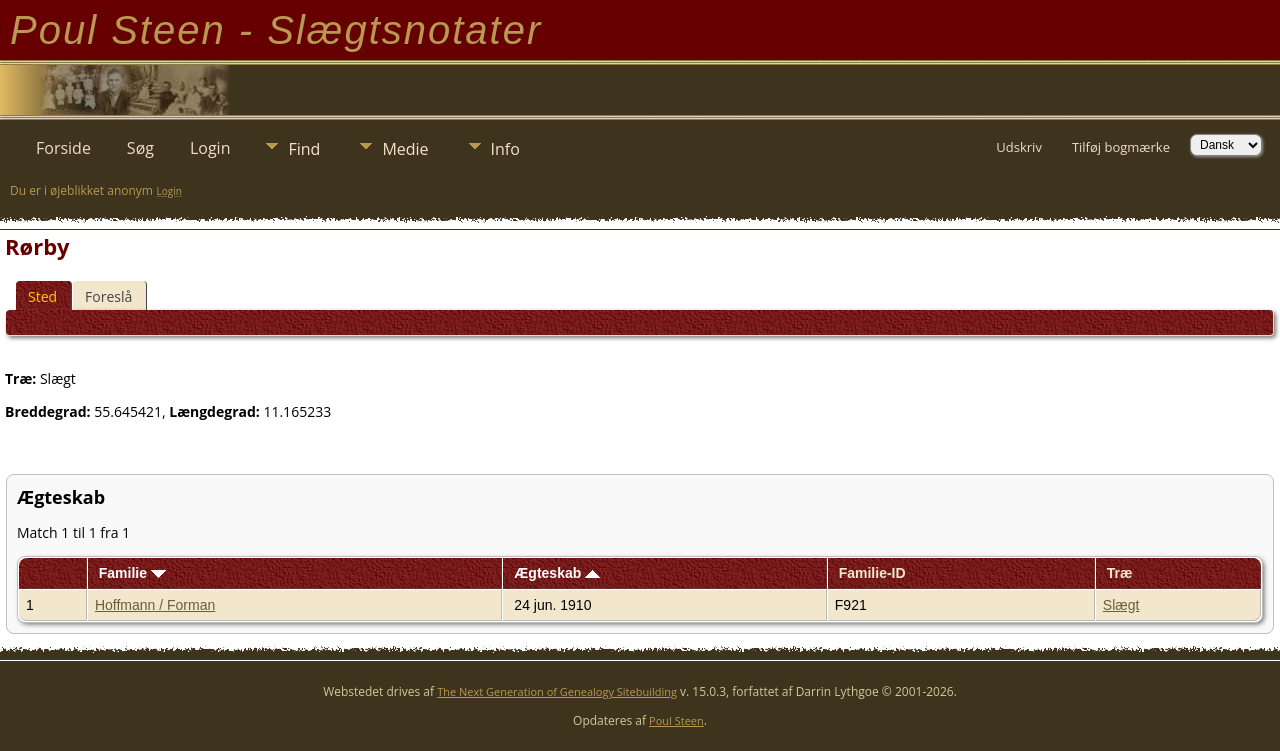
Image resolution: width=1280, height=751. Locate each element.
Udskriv (1019, 147)
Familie (132, 573)
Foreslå (108, 296)
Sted (42, 296)
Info (505, 149)
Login (210, 148)
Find (304, 149)
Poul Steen (676, 720)
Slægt (1121, 605)
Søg (140, 148)
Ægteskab (557, 573)
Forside (63, 148)
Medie (405, 149)
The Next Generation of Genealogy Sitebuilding (557, 691)
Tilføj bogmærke (1121, 147)
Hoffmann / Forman (155, 605)
